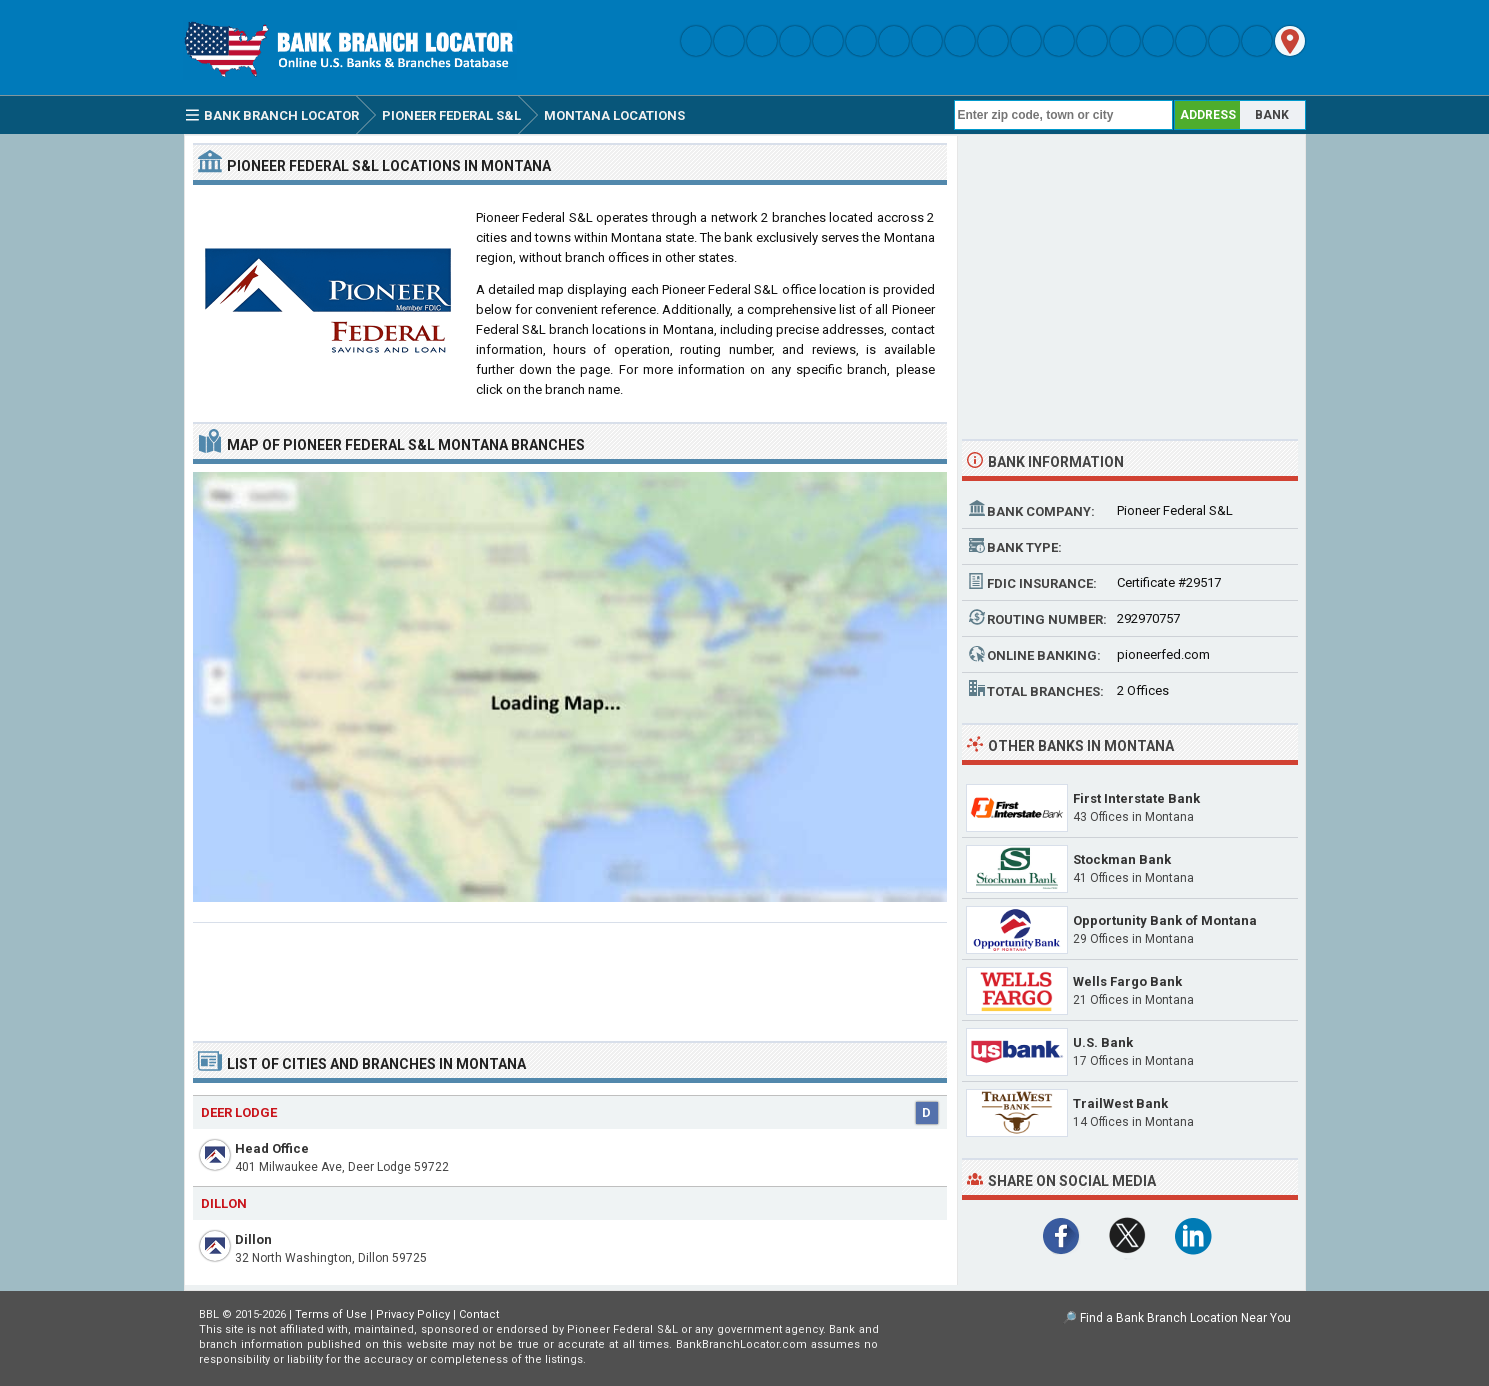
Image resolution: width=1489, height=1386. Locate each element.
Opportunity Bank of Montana (1165, 920)
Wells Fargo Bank (1127, 981)
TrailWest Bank (1120, 1103)
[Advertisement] (570, 974)
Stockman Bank (1122, 859)
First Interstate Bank (1136, 798)
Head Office (272, 1148)
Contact (479, 1314)
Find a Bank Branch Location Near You (1185, 1318)
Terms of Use (331, 1314)
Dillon (253, 1239)
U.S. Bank (1103, 1042)
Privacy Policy (413, 1314)
